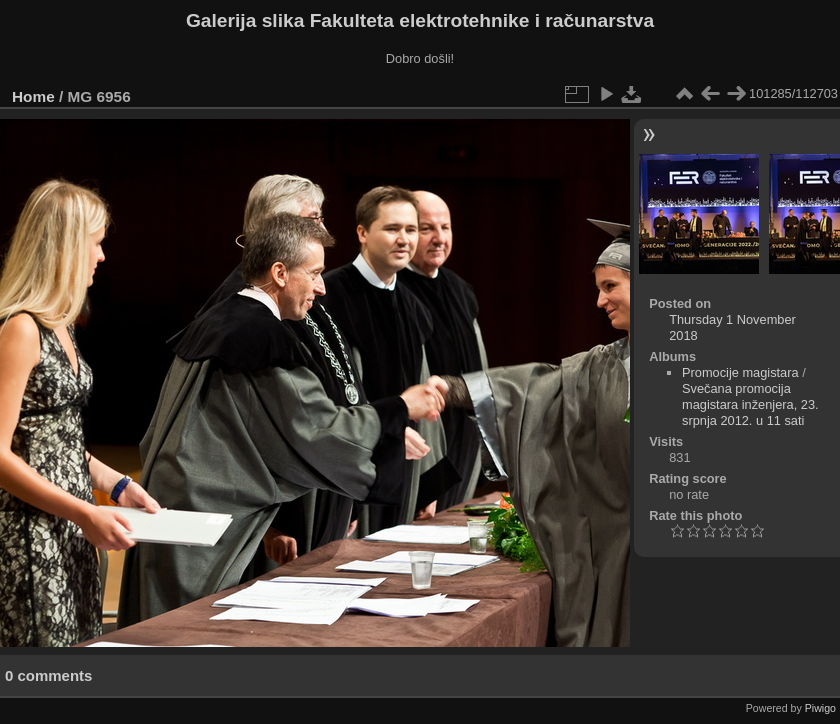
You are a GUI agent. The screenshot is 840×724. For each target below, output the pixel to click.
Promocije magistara (740, 372)
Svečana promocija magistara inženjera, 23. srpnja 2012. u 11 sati (750, 404)
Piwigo (820, 708)
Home (33, 96)
